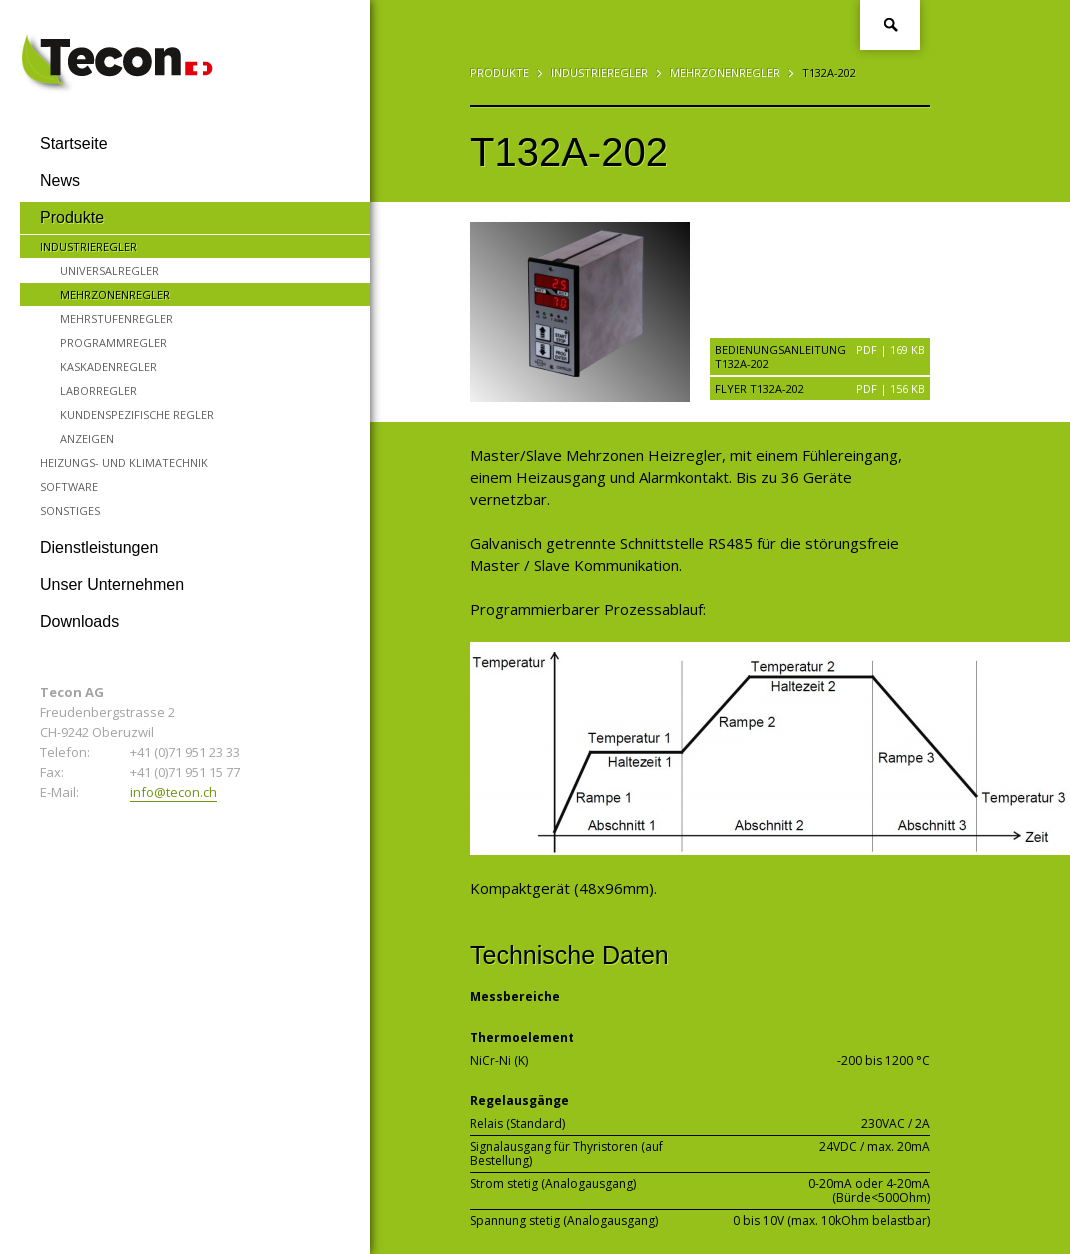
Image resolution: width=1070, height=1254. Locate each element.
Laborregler (98, 390)
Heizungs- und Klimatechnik (124, 462)
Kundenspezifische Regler (137, 414)
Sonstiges (70, 510)
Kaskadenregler (108, 366)
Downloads (79, 621)
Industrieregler (88, 246)
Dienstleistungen (99, 547)
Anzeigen (87, 438)
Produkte (72, 217)
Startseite (74, 143)
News (60, 180)
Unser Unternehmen (112, 584)
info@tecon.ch (173, 792)
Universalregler (109, 270)
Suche (890, 25)
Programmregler (113, 342)
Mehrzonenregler (115, 294)
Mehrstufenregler (116, 318)
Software (69, 486)
